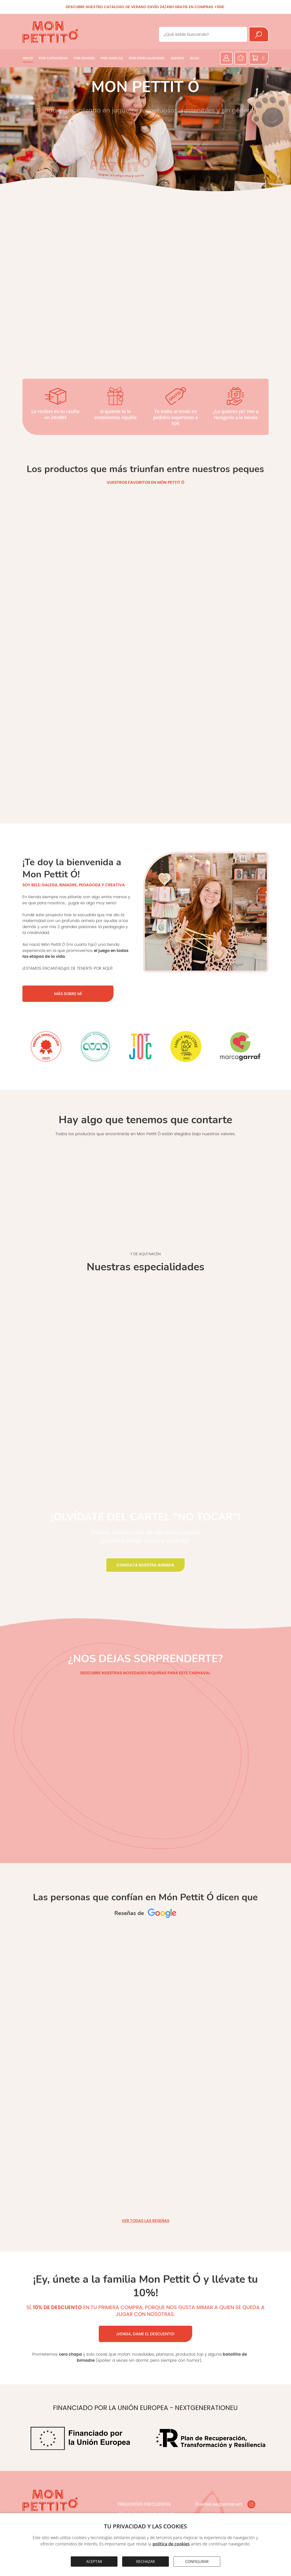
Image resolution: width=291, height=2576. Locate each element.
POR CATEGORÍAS (53, 58)
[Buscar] (259, 34)
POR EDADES (84, 58)
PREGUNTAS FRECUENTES (144, 2504)
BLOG (194, 58)
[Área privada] (226, 58)
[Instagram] (251, 2504)
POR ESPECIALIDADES (147, 58)
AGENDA (177, 58)
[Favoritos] (240, 58)
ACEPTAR (94, 2561)
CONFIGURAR (197, 2561)
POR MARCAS (112, 58)
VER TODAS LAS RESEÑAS (145, 2220)
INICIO (28, 58)
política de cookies (171, 2544)
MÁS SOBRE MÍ (68, 993)
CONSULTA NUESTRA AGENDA (145, 1565)
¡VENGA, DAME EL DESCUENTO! (145, 2334)
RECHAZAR (145, 2561)
